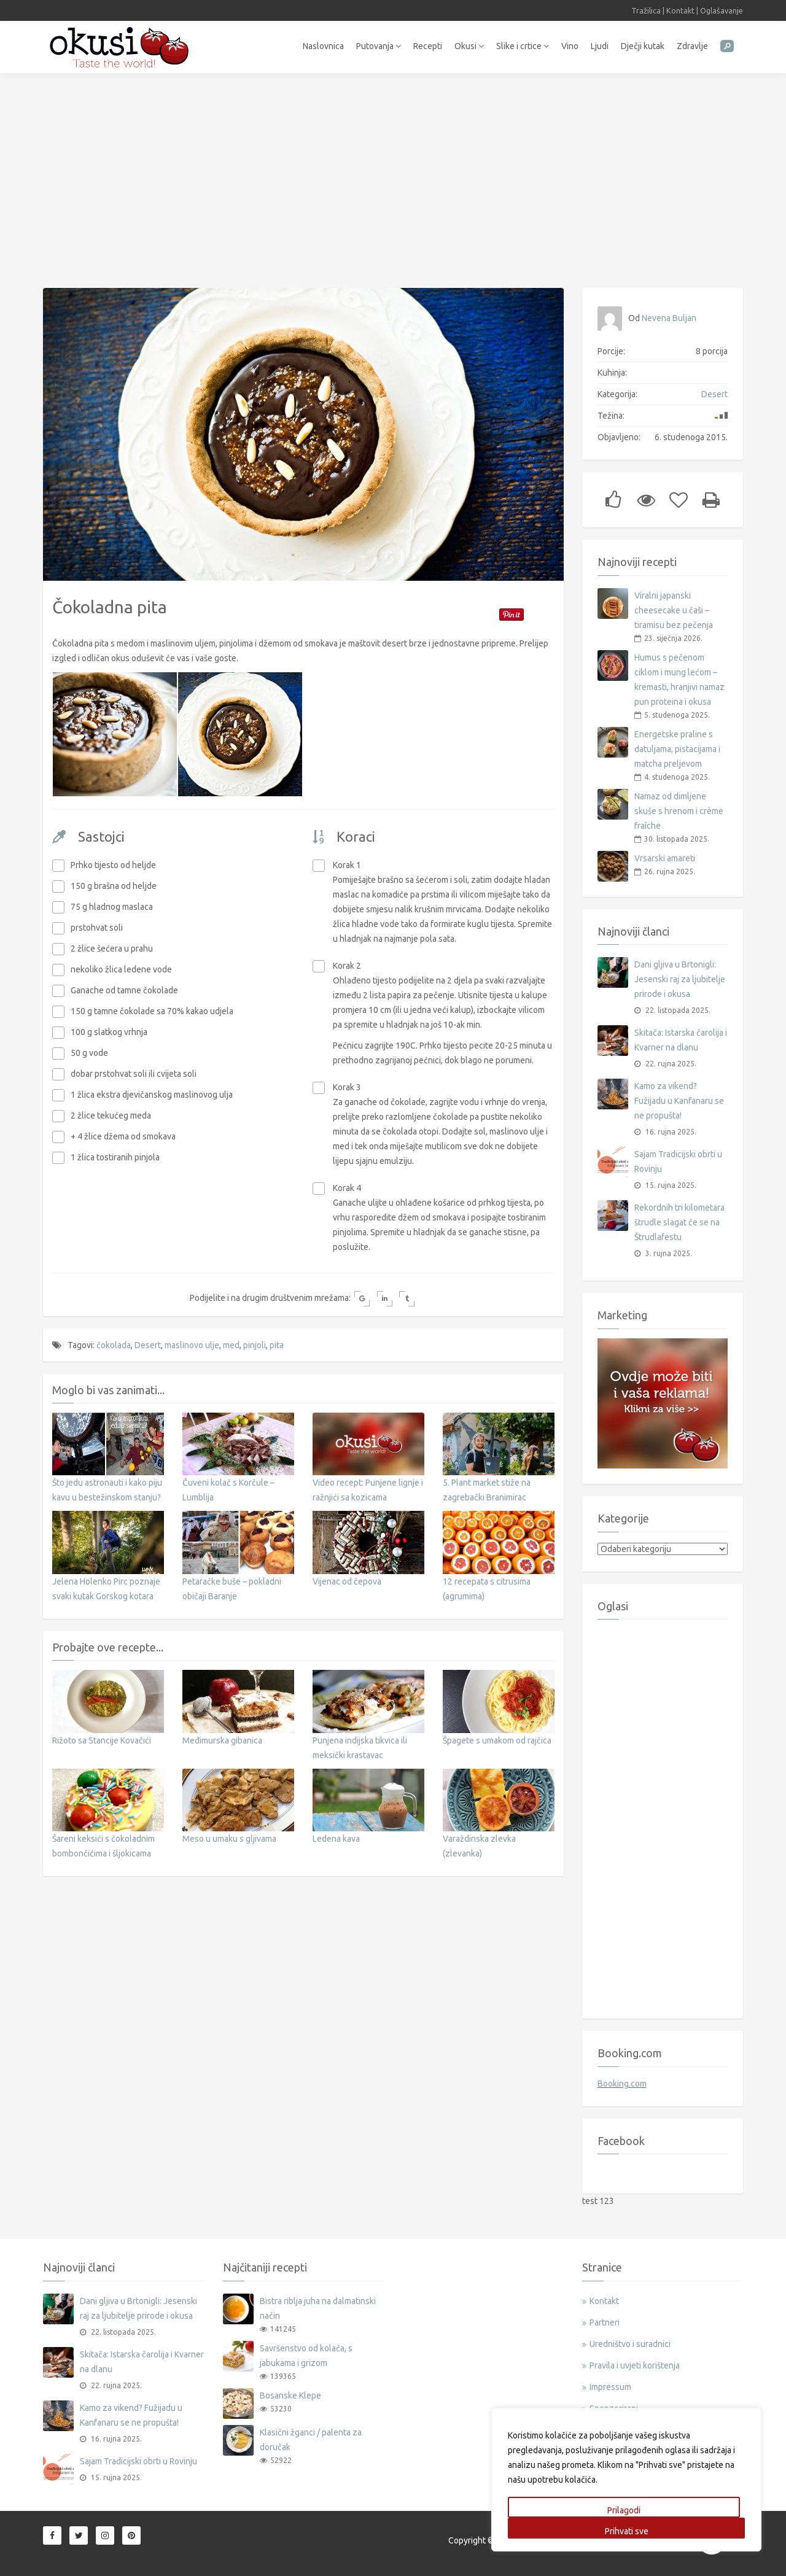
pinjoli (254, 1339)
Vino (569, 46)
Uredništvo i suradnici (630, 2344)
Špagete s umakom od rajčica (497, 1735)
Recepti (427, 46)
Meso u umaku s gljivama (229, 1833)
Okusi (469, 46)
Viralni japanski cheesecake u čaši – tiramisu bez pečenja (673, 610)
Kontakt (680, 10)
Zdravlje (692, 46)
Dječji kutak (642, 46)
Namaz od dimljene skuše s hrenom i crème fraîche (678, 811)
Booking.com (622, 2084)
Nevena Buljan (669, 318)
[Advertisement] (393, 174)
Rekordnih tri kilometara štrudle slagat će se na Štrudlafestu (679, 1222)
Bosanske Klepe (290, 2395)
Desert (147, 1339)
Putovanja (378, 46)
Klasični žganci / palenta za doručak (311, 2439)
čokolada (113, 1339)
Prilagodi (623, 2510)
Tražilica (646, 10)
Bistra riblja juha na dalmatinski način (318, 2308)
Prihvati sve (626, 2531)
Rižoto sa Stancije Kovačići (101, 1735)
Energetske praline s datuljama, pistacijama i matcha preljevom (677, 749)
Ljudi (600, 46)
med (231, 1339)
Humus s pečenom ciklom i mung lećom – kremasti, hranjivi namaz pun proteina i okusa (679, 680)
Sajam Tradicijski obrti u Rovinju (678, 1161)
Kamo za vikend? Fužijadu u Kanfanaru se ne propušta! (679, 1100)
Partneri (605, 2322)
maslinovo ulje (192, 1339)
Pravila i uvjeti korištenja (635, 2365)
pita (277, 1339)
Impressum (610, 2387)
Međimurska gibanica (222, 1735)
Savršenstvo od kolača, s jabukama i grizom (306, 2355)
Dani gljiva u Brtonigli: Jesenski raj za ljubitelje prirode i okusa (679, 979)
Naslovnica (323, 46)
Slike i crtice (522, 46)
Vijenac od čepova (347, 1576)
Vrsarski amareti (664, 858)
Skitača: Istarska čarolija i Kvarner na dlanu (680, 1040)
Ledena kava (336, 1833)
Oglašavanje (721, 10)
